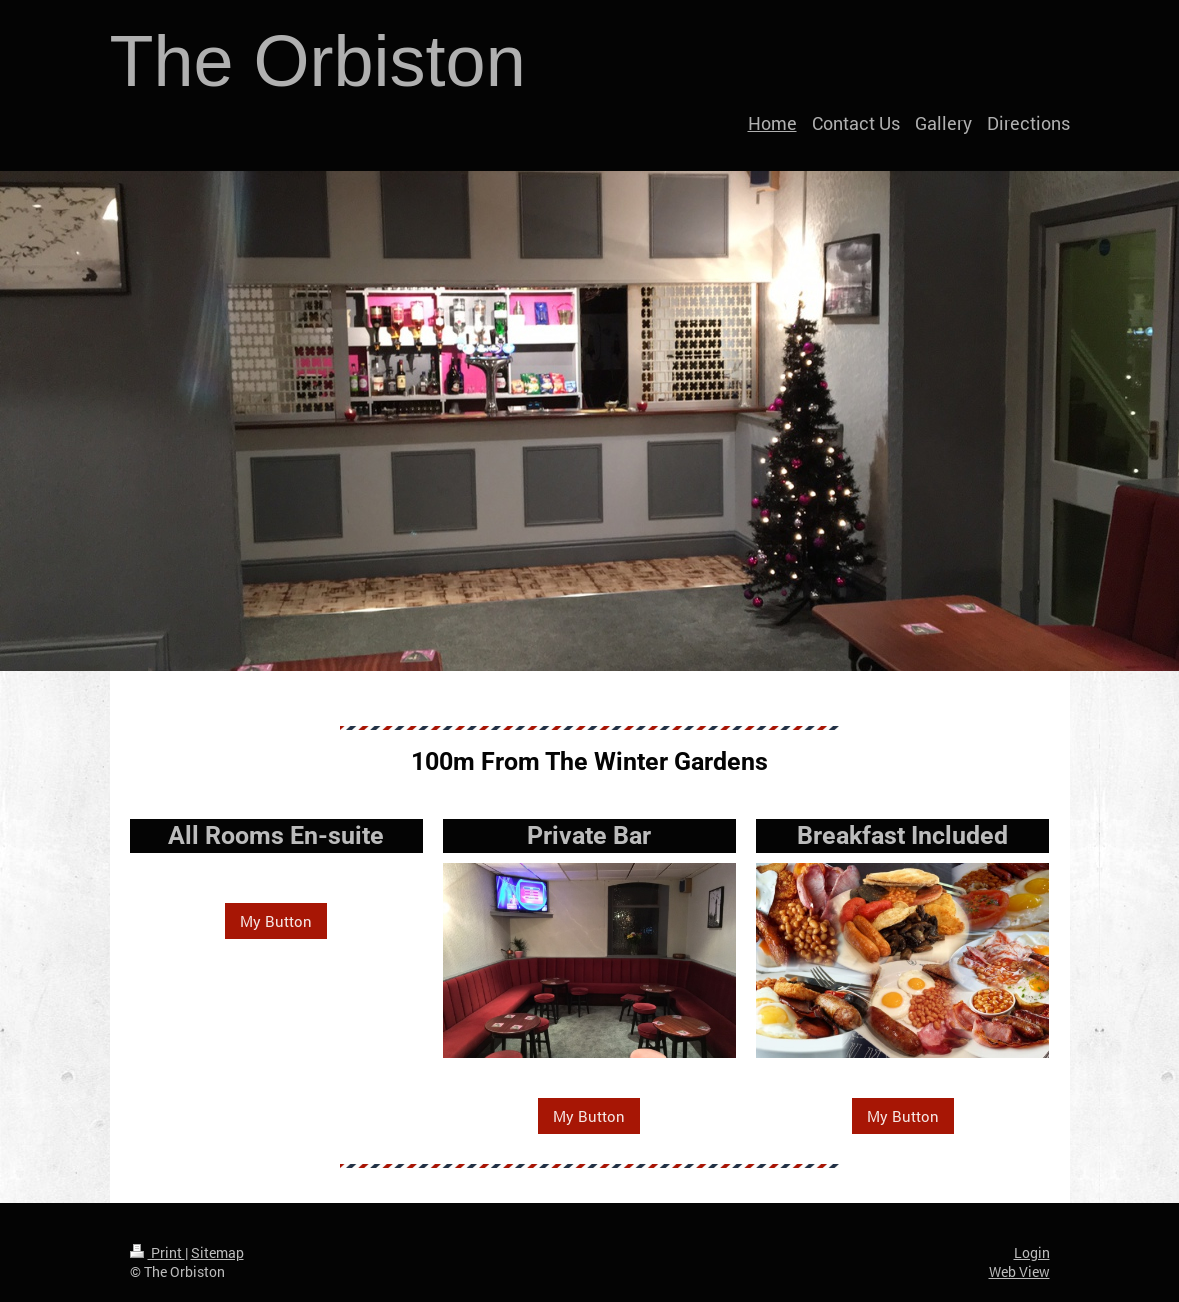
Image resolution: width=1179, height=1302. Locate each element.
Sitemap (217, 1252)
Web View (1019, 1271)
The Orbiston (318, 61)
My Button (276, 921)
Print (157, 1252)
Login (1032, 1252)
